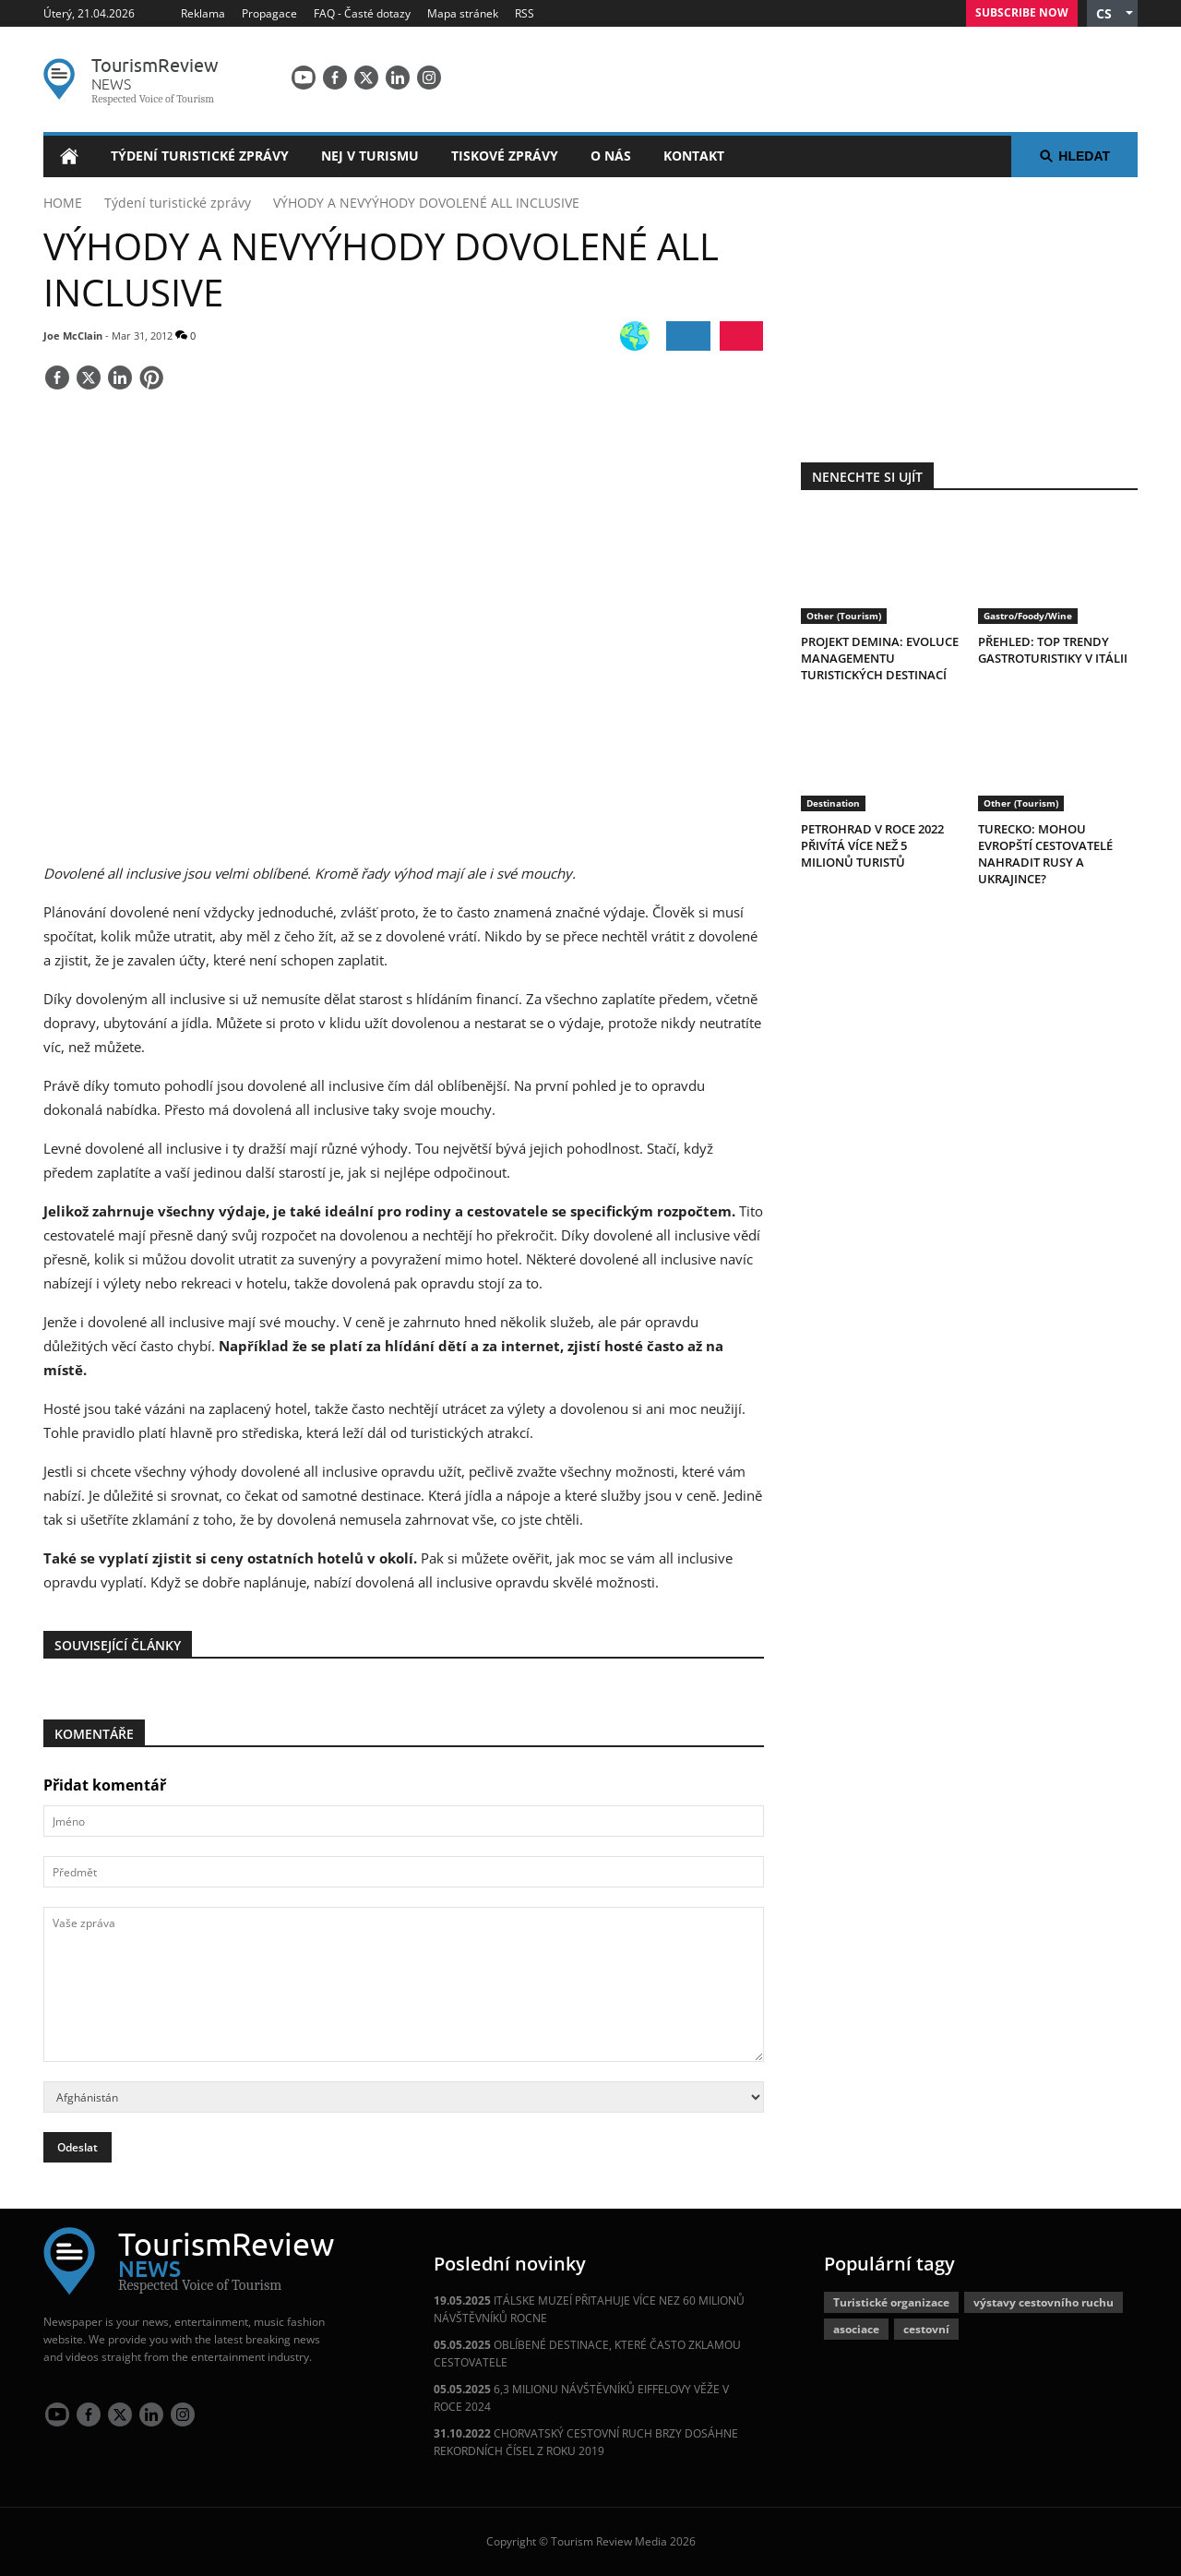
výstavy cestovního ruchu (1043, 2302)
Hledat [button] (1074, 156)
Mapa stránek (462, 13)
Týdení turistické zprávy (200, 155)
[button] (1112, 13)
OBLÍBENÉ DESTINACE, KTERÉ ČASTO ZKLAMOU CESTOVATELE (587, 2353)
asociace (856, 2329)
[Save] (151, 379)
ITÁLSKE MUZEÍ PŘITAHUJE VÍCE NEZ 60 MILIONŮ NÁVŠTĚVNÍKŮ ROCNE (589, 2309)
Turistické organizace (891, 2302)
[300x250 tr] (968, 308)
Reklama (203, 13)
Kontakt (693, 155)
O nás (610, 155)
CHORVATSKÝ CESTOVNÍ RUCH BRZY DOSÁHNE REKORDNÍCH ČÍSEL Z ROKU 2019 (586, 2442)
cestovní (926, 2329)
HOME (62, 202)
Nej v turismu (370, 155)
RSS (524, 13)
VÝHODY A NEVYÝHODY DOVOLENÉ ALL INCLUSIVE (426, 202)
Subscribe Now (1021, 12)
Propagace (269, 13)
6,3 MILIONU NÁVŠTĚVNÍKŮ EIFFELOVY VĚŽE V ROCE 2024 (581, 2397)
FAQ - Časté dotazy (362, 13)
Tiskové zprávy (504, 155)
